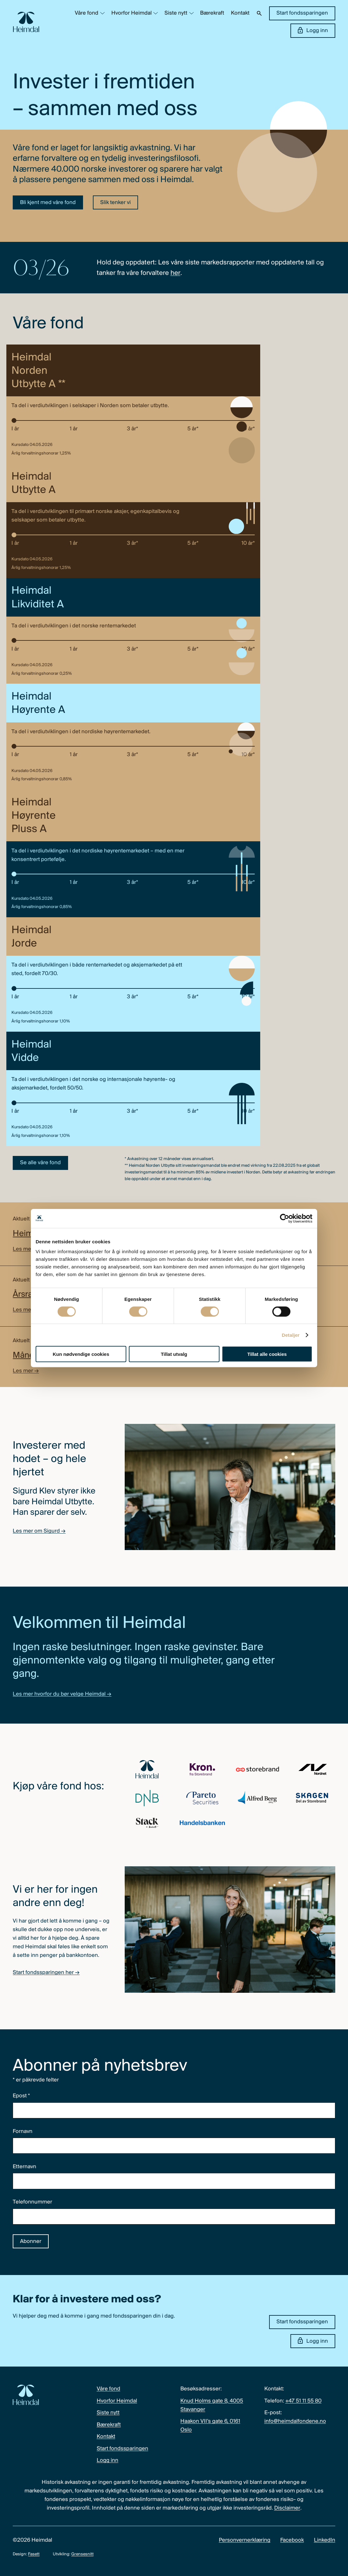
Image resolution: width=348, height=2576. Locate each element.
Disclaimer (287, 2508)
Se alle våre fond (40, 1163)
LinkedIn (324, 2540)
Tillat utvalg (174, 1354)
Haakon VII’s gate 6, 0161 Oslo (210, 2425)
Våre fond (86, 13)
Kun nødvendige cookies (81, 1354)
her (175, 273)
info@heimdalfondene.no (295, 2421)
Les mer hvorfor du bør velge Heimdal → (62, 1694)
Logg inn (313, 30)
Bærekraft (212, 13)
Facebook (292, 2540)
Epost (21, 2096)
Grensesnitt (82, 2554)
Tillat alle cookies (267, 1354)
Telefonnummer (32, 2202)
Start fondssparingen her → (46, 1973)
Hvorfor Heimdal (131, 13)
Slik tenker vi (115, 203)
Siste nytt (175, 13)
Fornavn (22, 2131)
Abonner (30, 2241)
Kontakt (240, 13)
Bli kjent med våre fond (48, 203)
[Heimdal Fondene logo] (26, 22)
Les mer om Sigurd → (39, 1531)
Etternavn (24, 2167)
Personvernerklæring (244, 2540)
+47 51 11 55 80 (303, 2401)
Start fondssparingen (302, 13)
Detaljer (291, 1334)
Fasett (33, 2554)
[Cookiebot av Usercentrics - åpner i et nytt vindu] (284, 1218)
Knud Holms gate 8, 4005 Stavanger (211, 2405)
